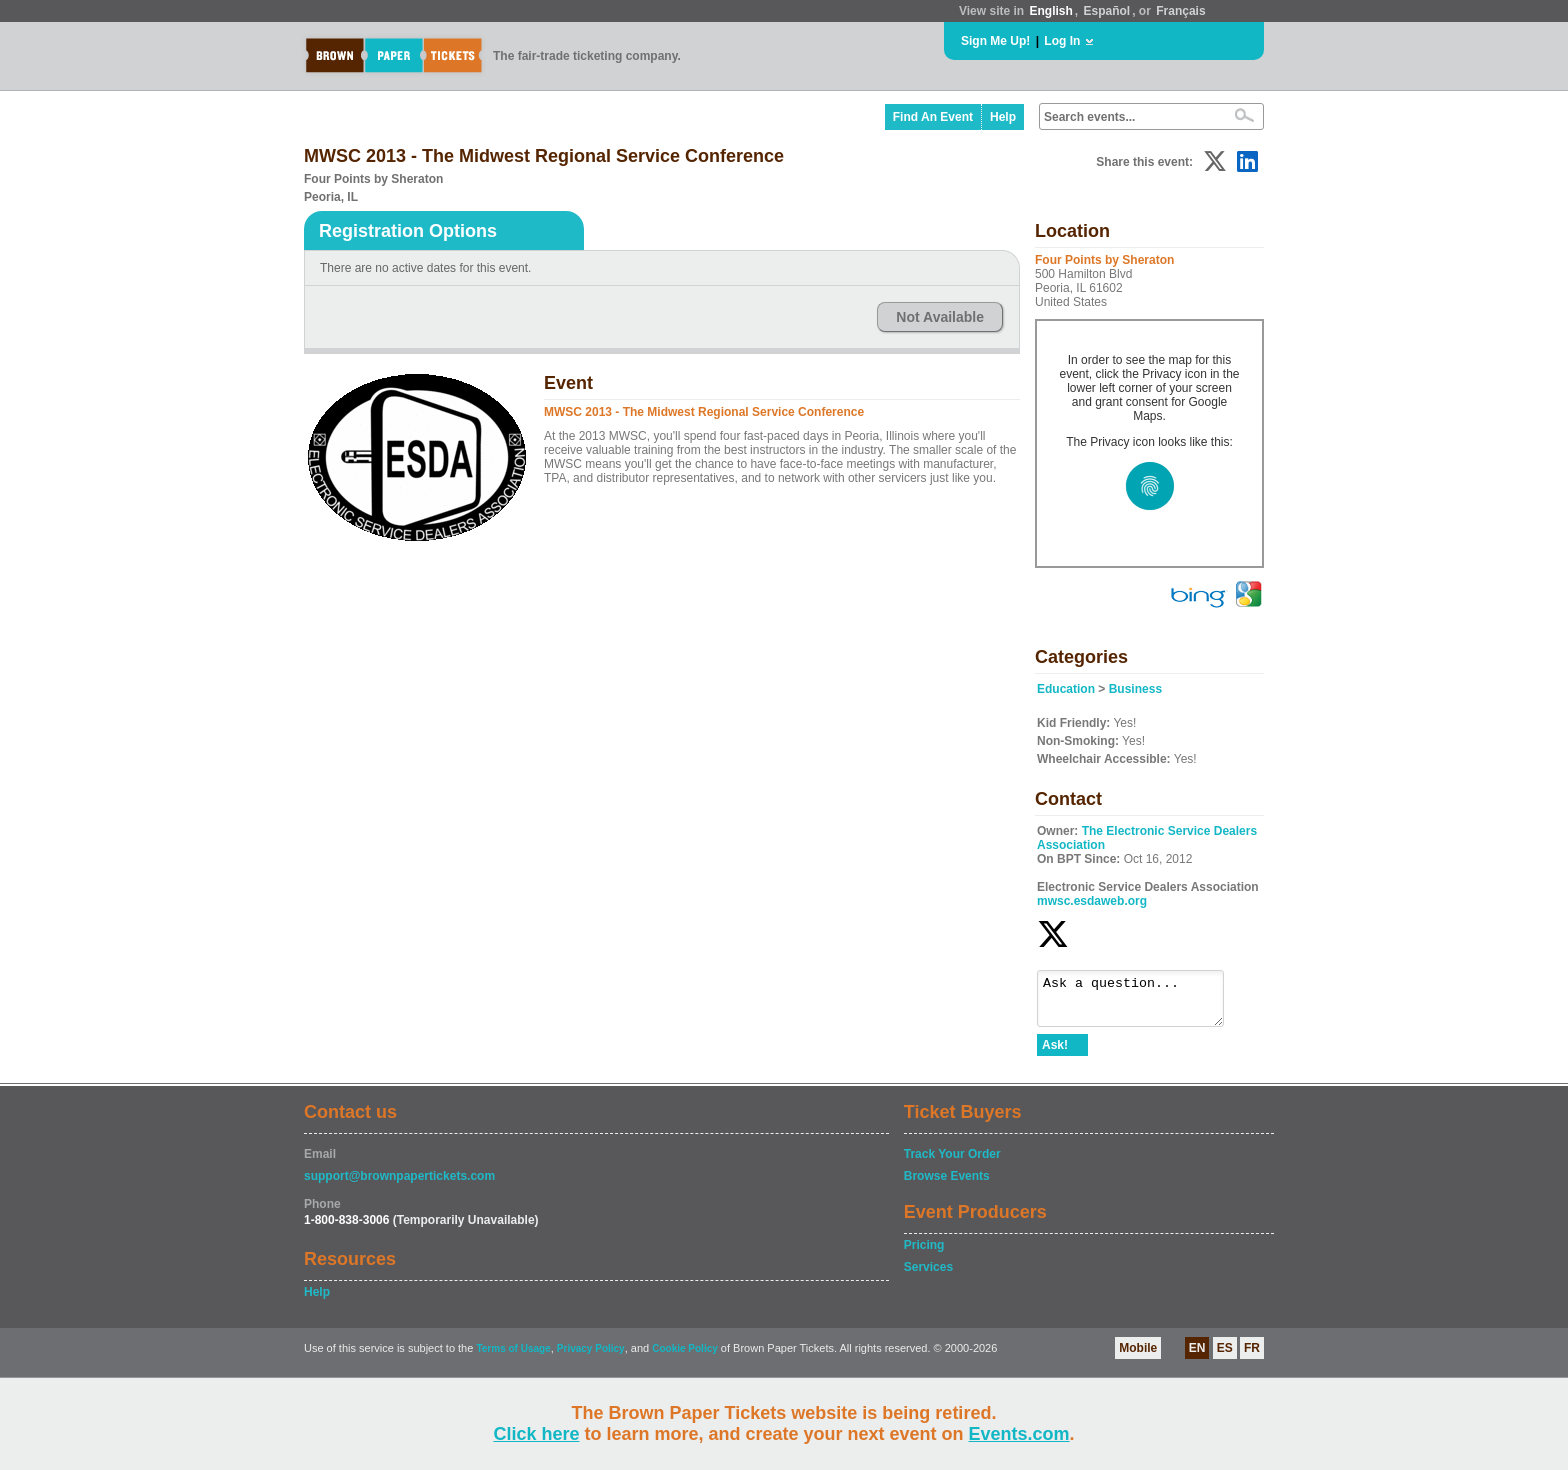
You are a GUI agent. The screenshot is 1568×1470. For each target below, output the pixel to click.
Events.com (1019, 1434)
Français (1180, 11)
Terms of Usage (513, 1357)
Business (1135, 689)
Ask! (1055, 1054)
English (1050, 11)
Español (1107, 11)
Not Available (940, 317)
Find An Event (933, 117)
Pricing (924, 1254)
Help (1003, 117)
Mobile (1138, 1357)
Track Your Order (952, 1163)
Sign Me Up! (995, 41)
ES (1225, 1357)
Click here (536, 1434)
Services (928, 1276)
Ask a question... (1140, 1003)
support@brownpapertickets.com (399, 1185)
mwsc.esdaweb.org (1092, 901)
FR (1252, 1357)
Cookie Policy (685, 1357)
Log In (1062, 41)
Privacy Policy (591, 1357)
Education (1066, 689)
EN (1197, 1357)
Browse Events (947, 1185)
